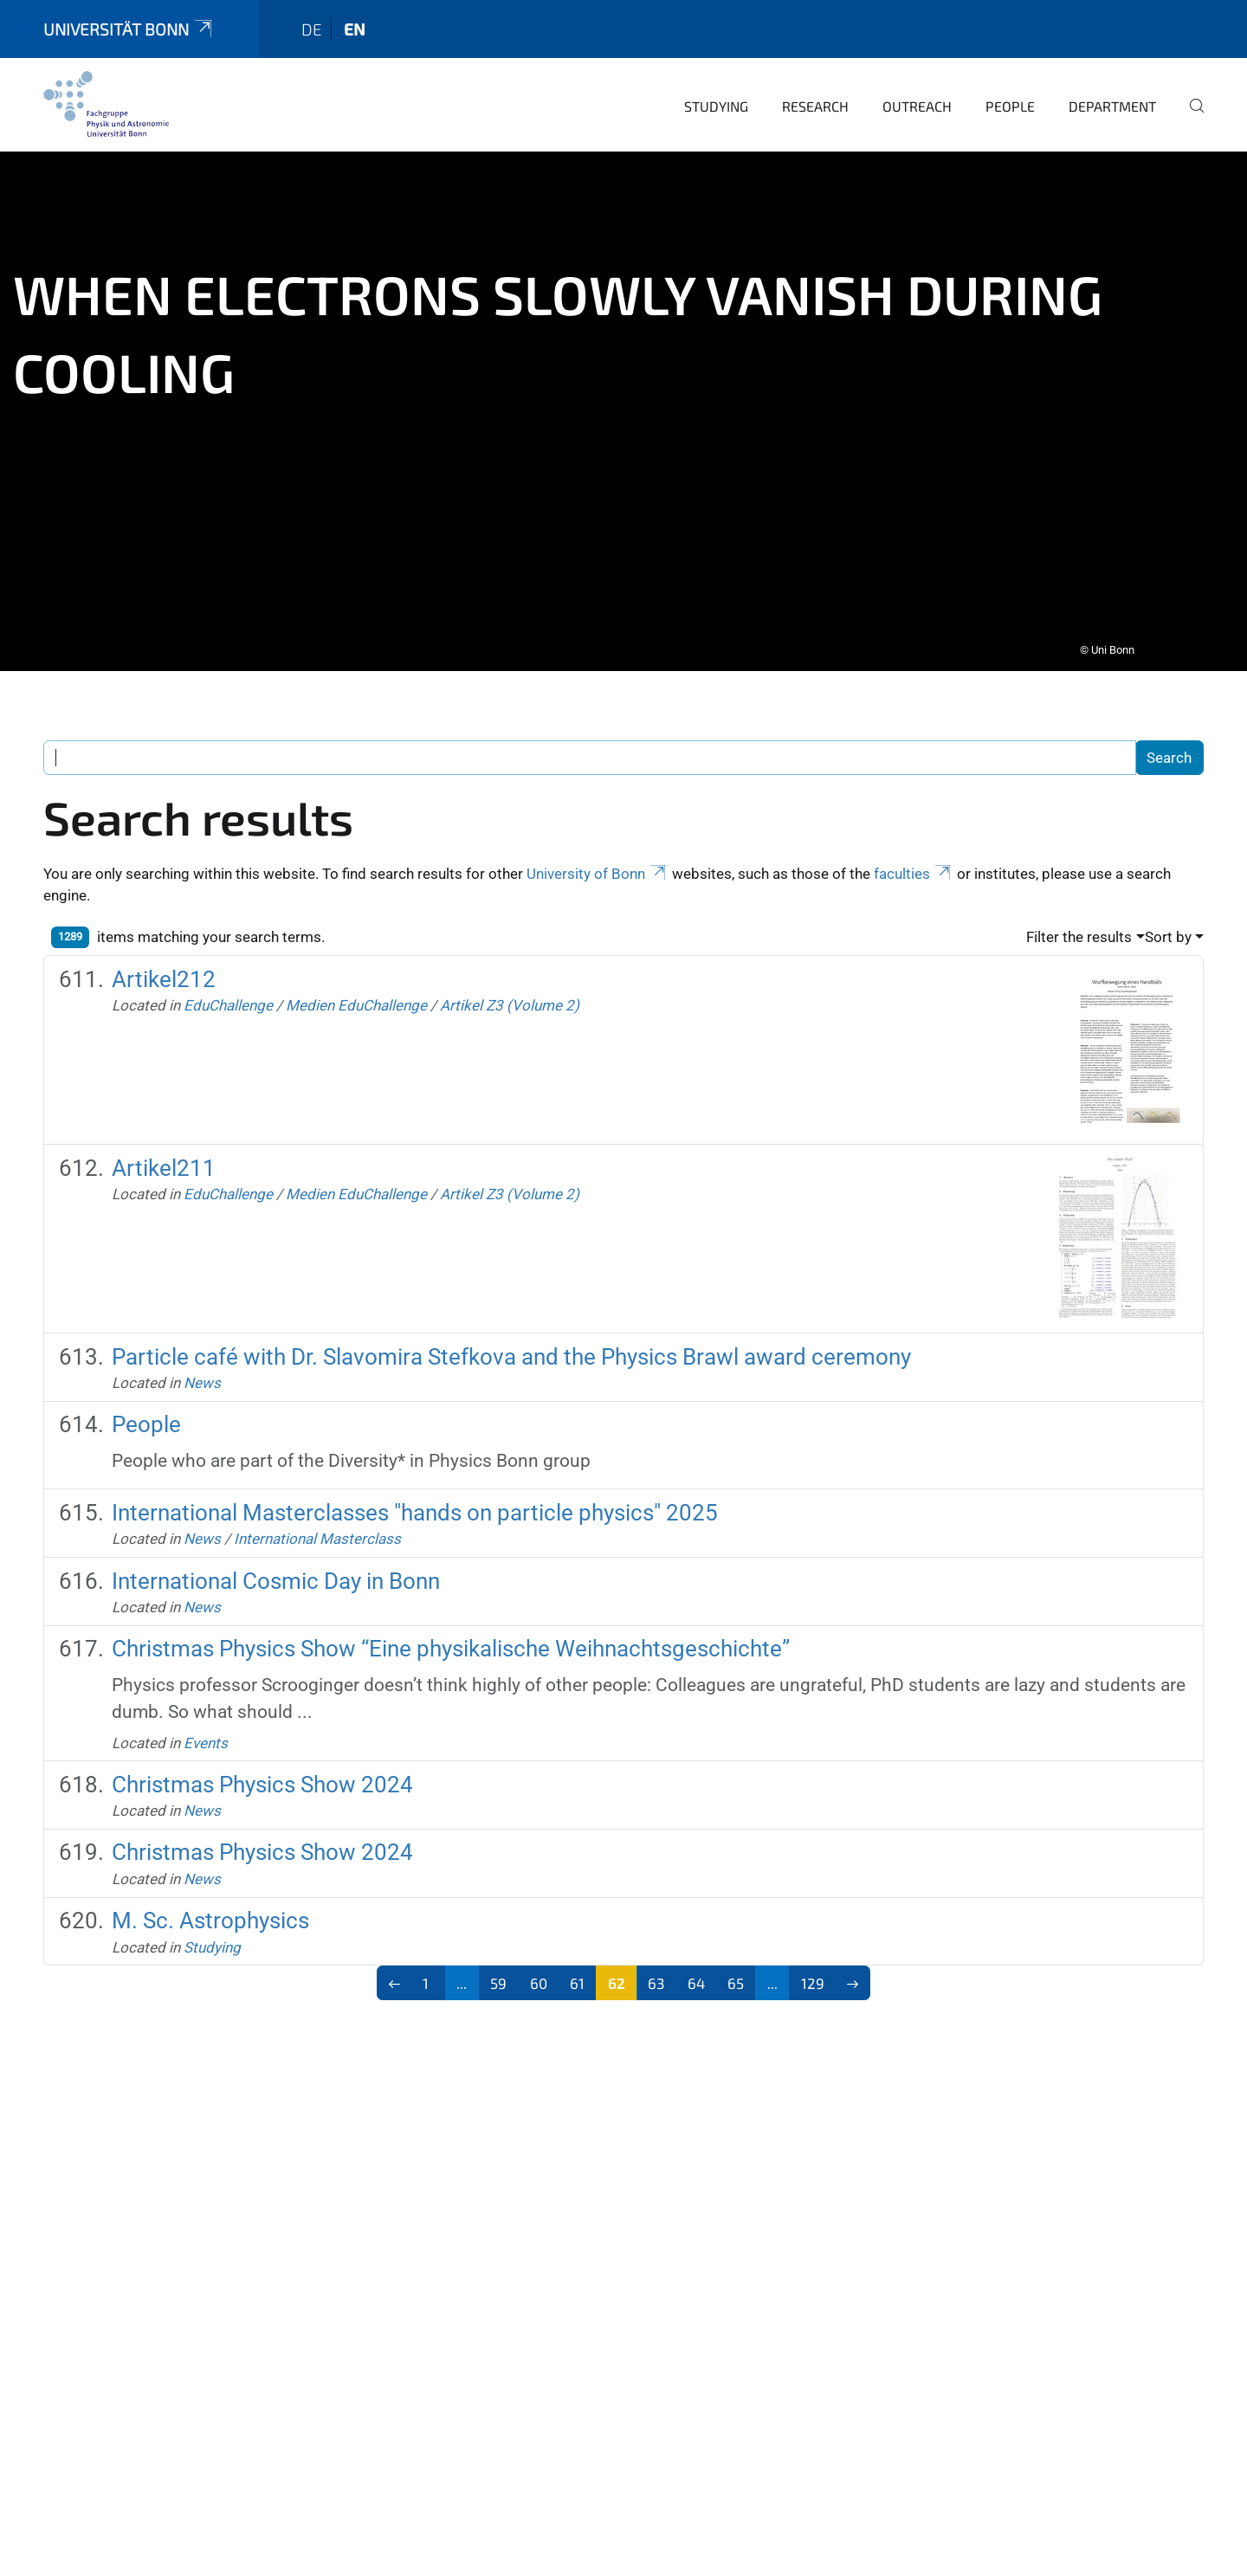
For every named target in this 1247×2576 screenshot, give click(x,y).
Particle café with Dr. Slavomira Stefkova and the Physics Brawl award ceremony (511, 1345)
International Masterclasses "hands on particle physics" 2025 (415, 1501)
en (354, 17)
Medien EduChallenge (356, 993)
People (1010, 94)
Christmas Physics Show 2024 (262, 1772)
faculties (913, 861)
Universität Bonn (129, 17)
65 (735, 1970)
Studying (716, 94)
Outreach (917, 94)
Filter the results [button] (1079, 924)
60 (538, 1970)
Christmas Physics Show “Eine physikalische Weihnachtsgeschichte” (451, 1637)
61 (577, 1970)
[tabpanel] (623, 399)
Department (1112, 94)
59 (498, 1970)
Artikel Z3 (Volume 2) (509, 993)
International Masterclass (317, 1526)
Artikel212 (164, 967)
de (311, 17)
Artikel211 (164, 1156)
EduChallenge (228, 993)
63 (656, 1970)
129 (812, 1970)
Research (815, 94)
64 (696, 1970)
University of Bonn (598, 861)
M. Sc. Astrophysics (210, 1908)
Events (206, 1731)
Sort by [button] (1168, 924)
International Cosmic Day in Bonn (276, 1569)
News (202, 1370)
